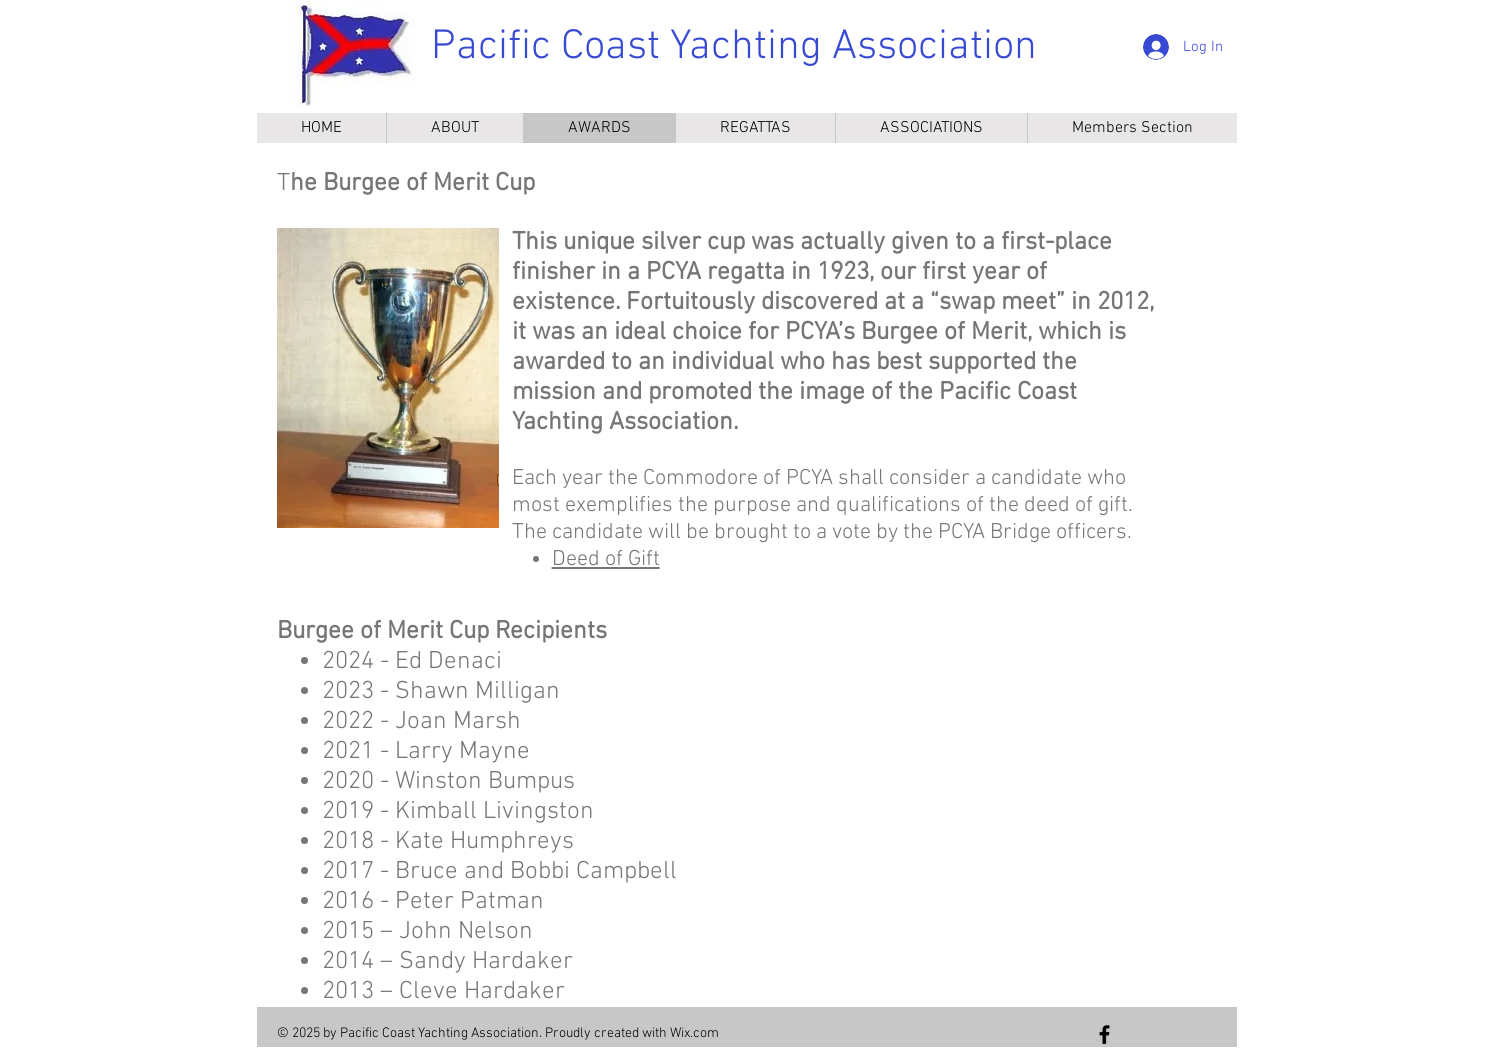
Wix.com (694, 1033)
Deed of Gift (606, 559)
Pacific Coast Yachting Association (734, 47)
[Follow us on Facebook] (1104, 1034)
